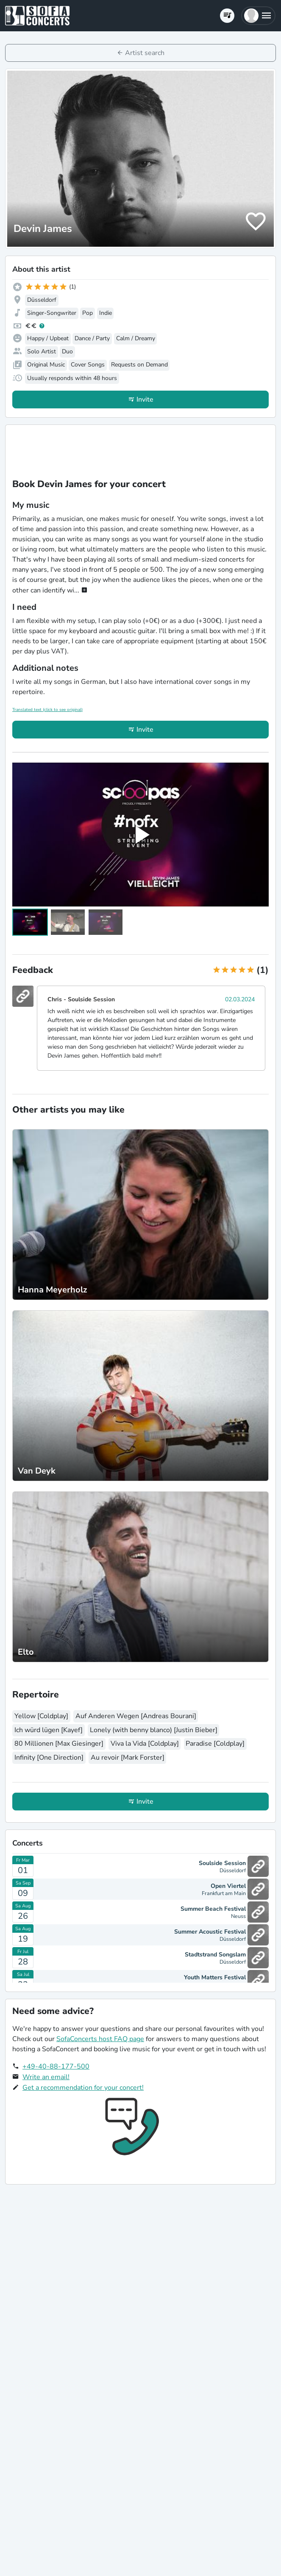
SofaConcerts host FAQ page (100, 2039)
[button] (258, 15)
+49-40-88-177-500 (55, 2066)
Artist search (144, 53)
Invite (144, 399)
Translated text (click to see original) (47, 710)
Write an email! (46, 2077)
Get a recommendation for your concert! (83, 2087)
